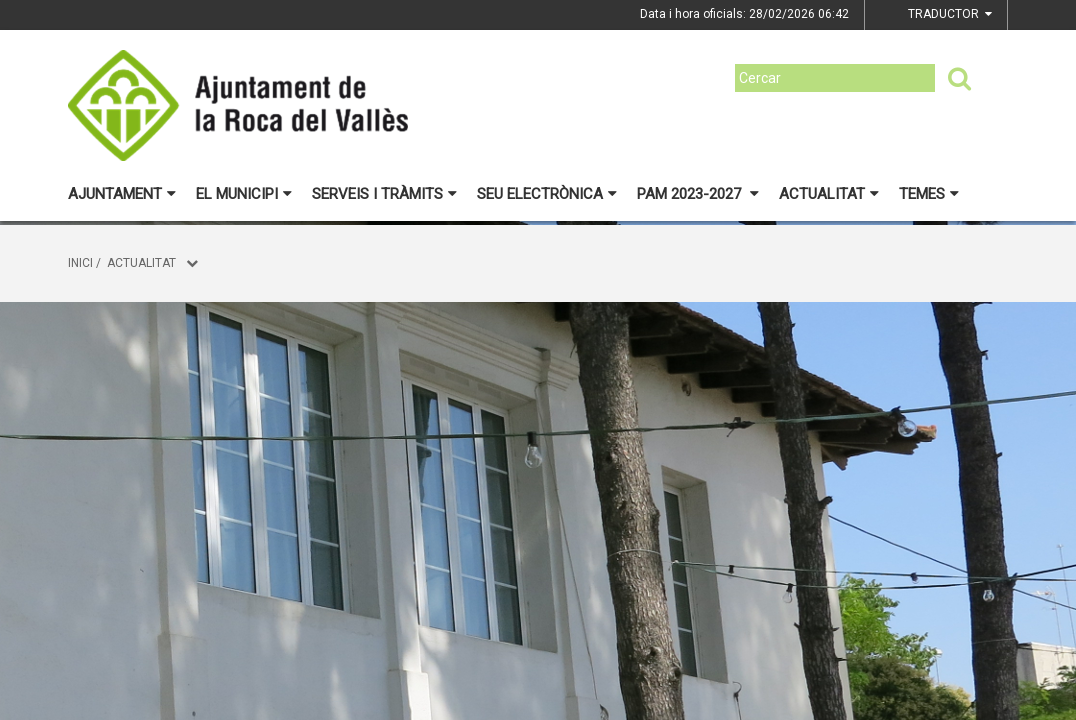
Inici (80, 263)
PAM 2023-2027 (698, 194)
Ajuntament (122, 194)
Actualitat (829, 194)
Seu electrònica (547, 194)
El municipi (244, 194)
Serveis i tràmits (384, 194)
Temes (929, 194)
